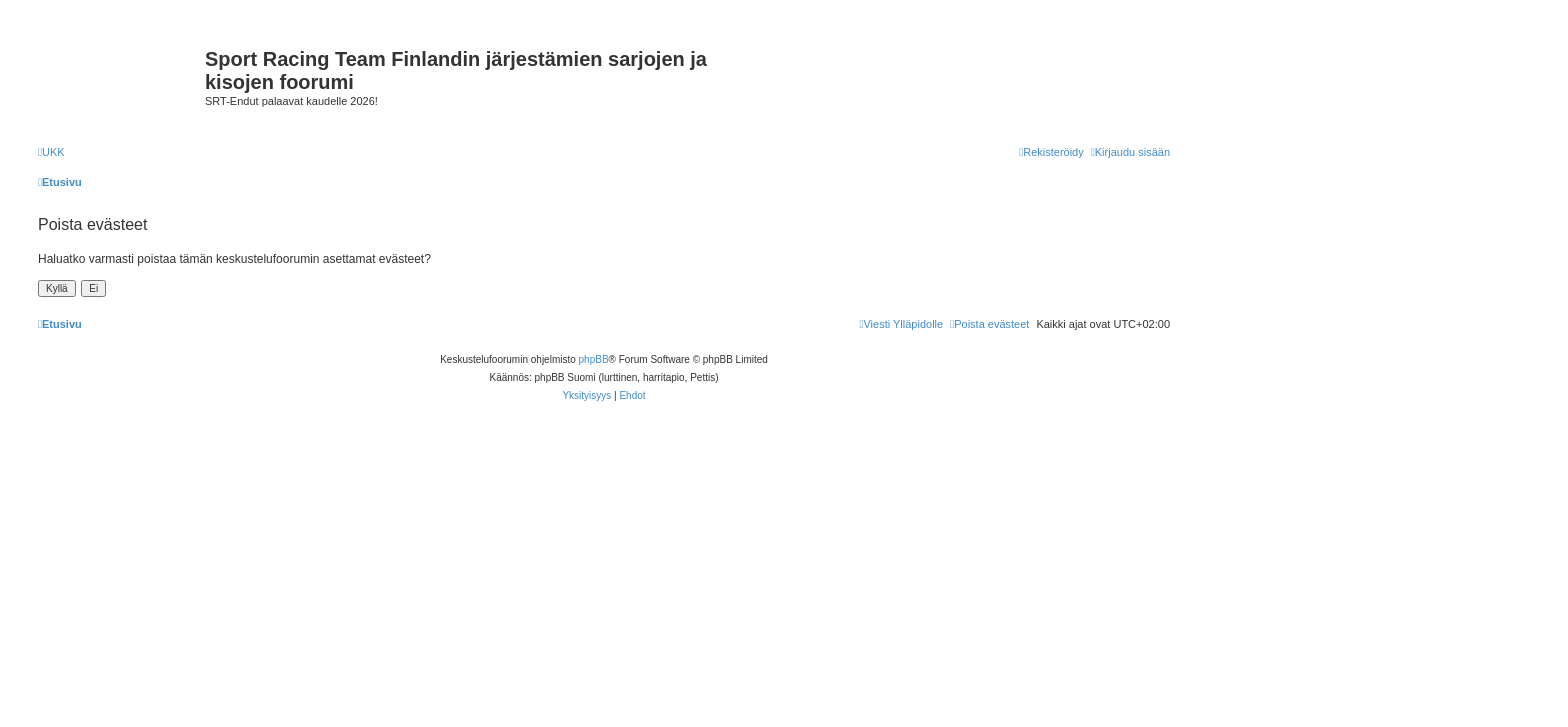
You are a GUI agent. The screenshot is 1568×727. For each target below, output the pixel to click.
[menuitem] (51, 152)
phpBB (594, 359)
